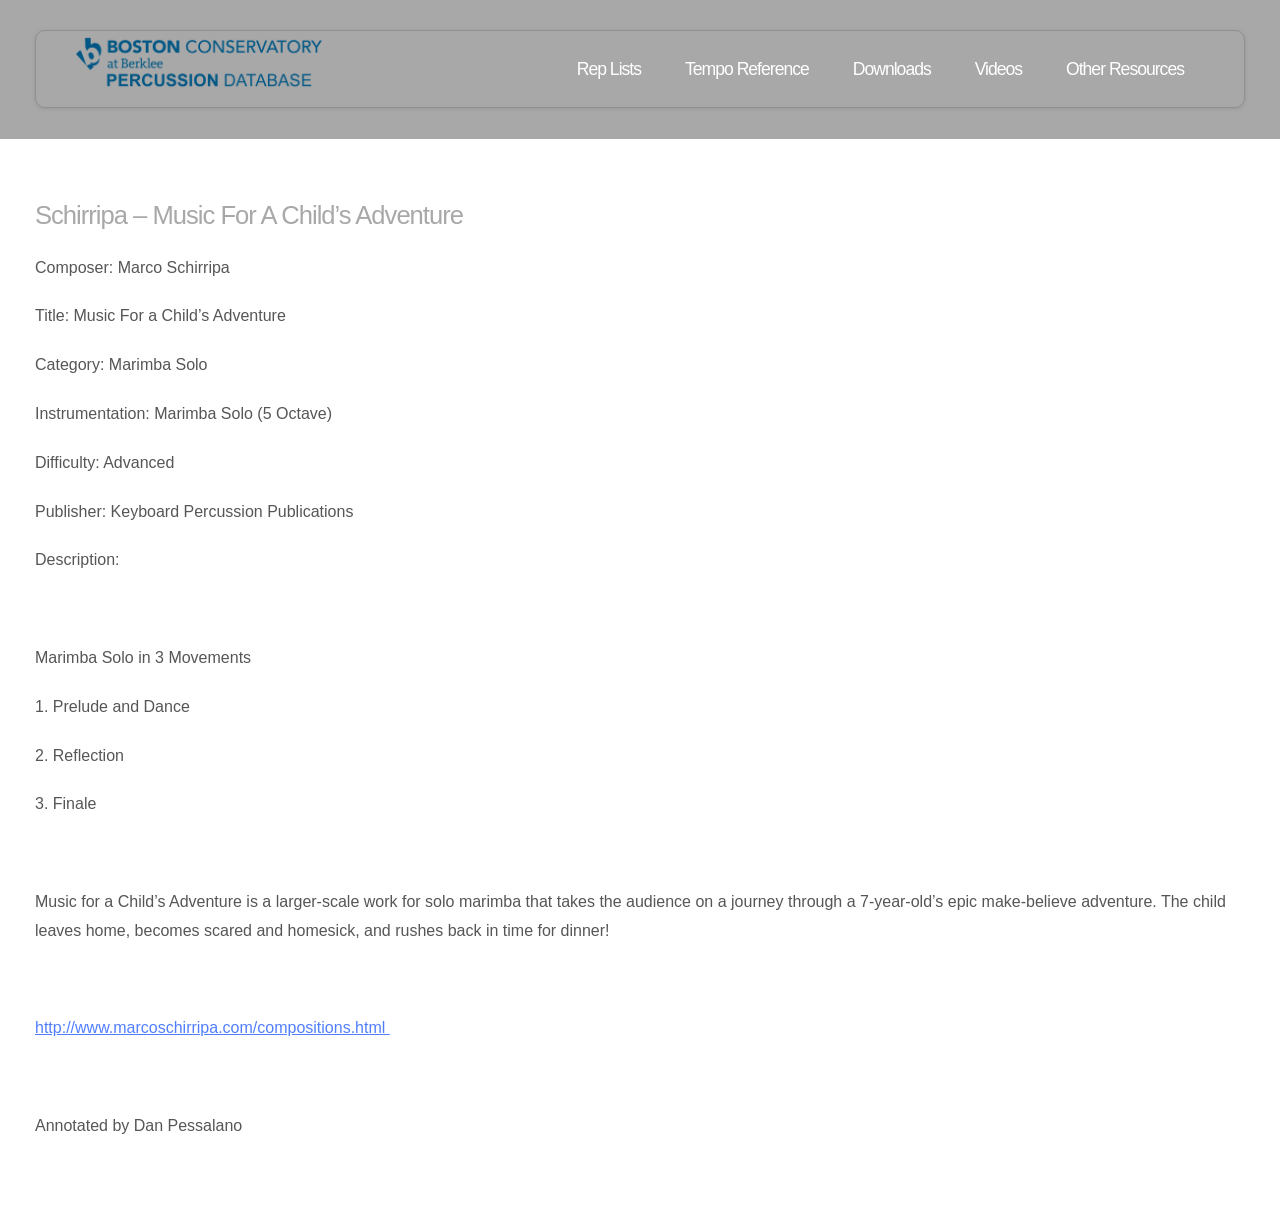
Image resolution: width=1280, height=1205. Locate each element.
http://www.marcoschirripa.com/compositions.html (212, 1027)
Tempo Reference (747, 69)
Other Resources (1125, 69)
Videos (998, 69)
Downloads (892, 69)
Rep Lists (609, 69)
